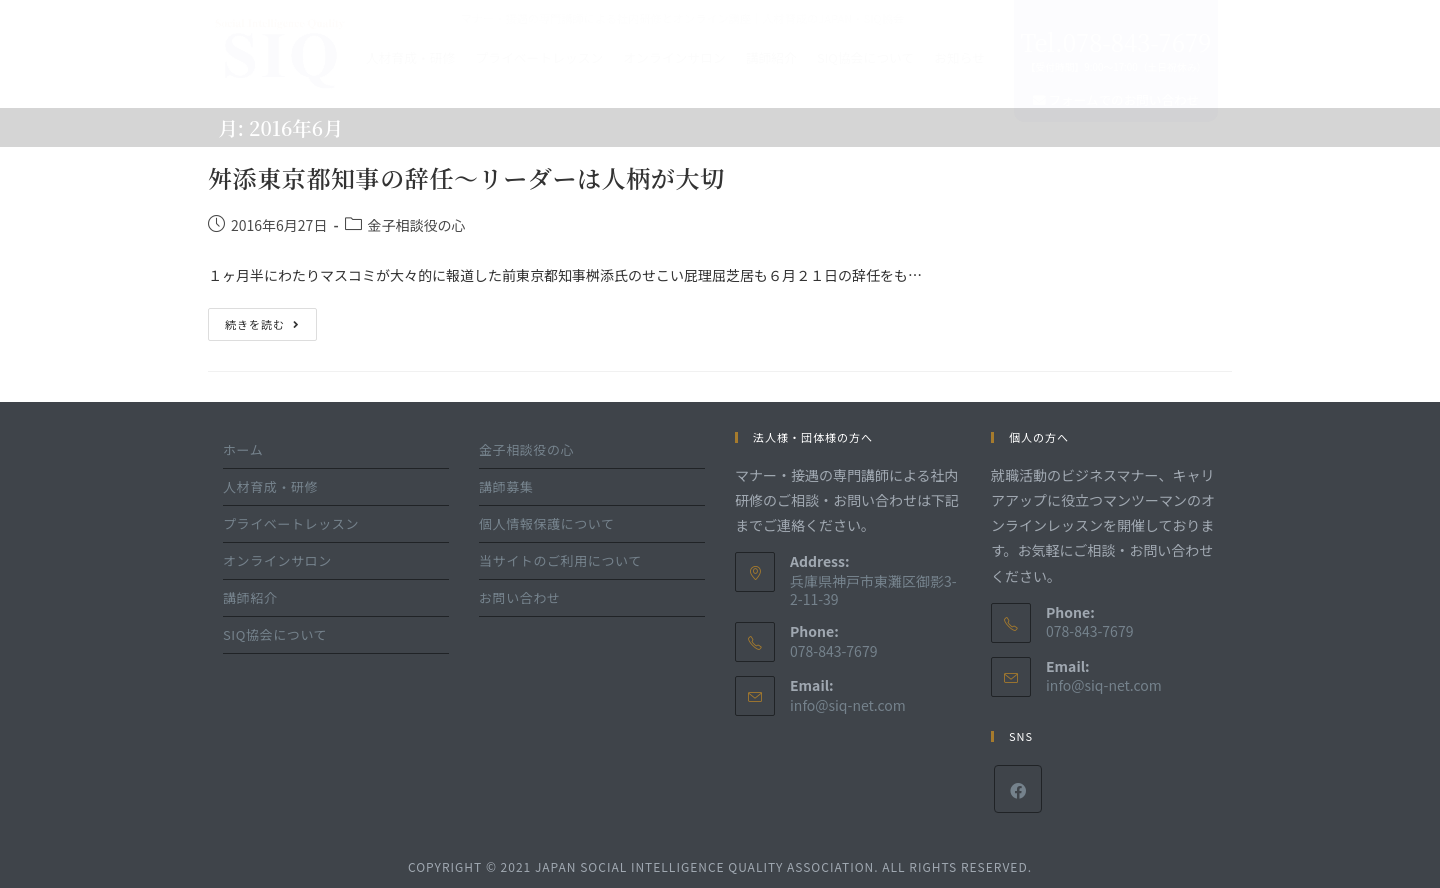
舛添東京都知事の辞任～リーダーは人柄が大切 (466, 177)
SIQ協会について (865, 57)
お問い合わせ (520, 597)
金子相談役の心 (417, 225)
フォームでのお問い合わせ (1116, 99)
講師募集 (506, 486)
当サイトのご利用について (560, 560)
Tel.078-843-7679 (1115, 42)
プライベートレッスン (539, 57)
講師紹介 (771, 57)
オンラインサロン (674, 57)
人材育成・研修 (411, 57)
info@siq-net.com (848, 705)
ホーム (243, 449)
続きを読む (262, 320)
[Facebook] (1018, 789)
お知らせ (959, 57)
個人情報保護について (547, 523)
